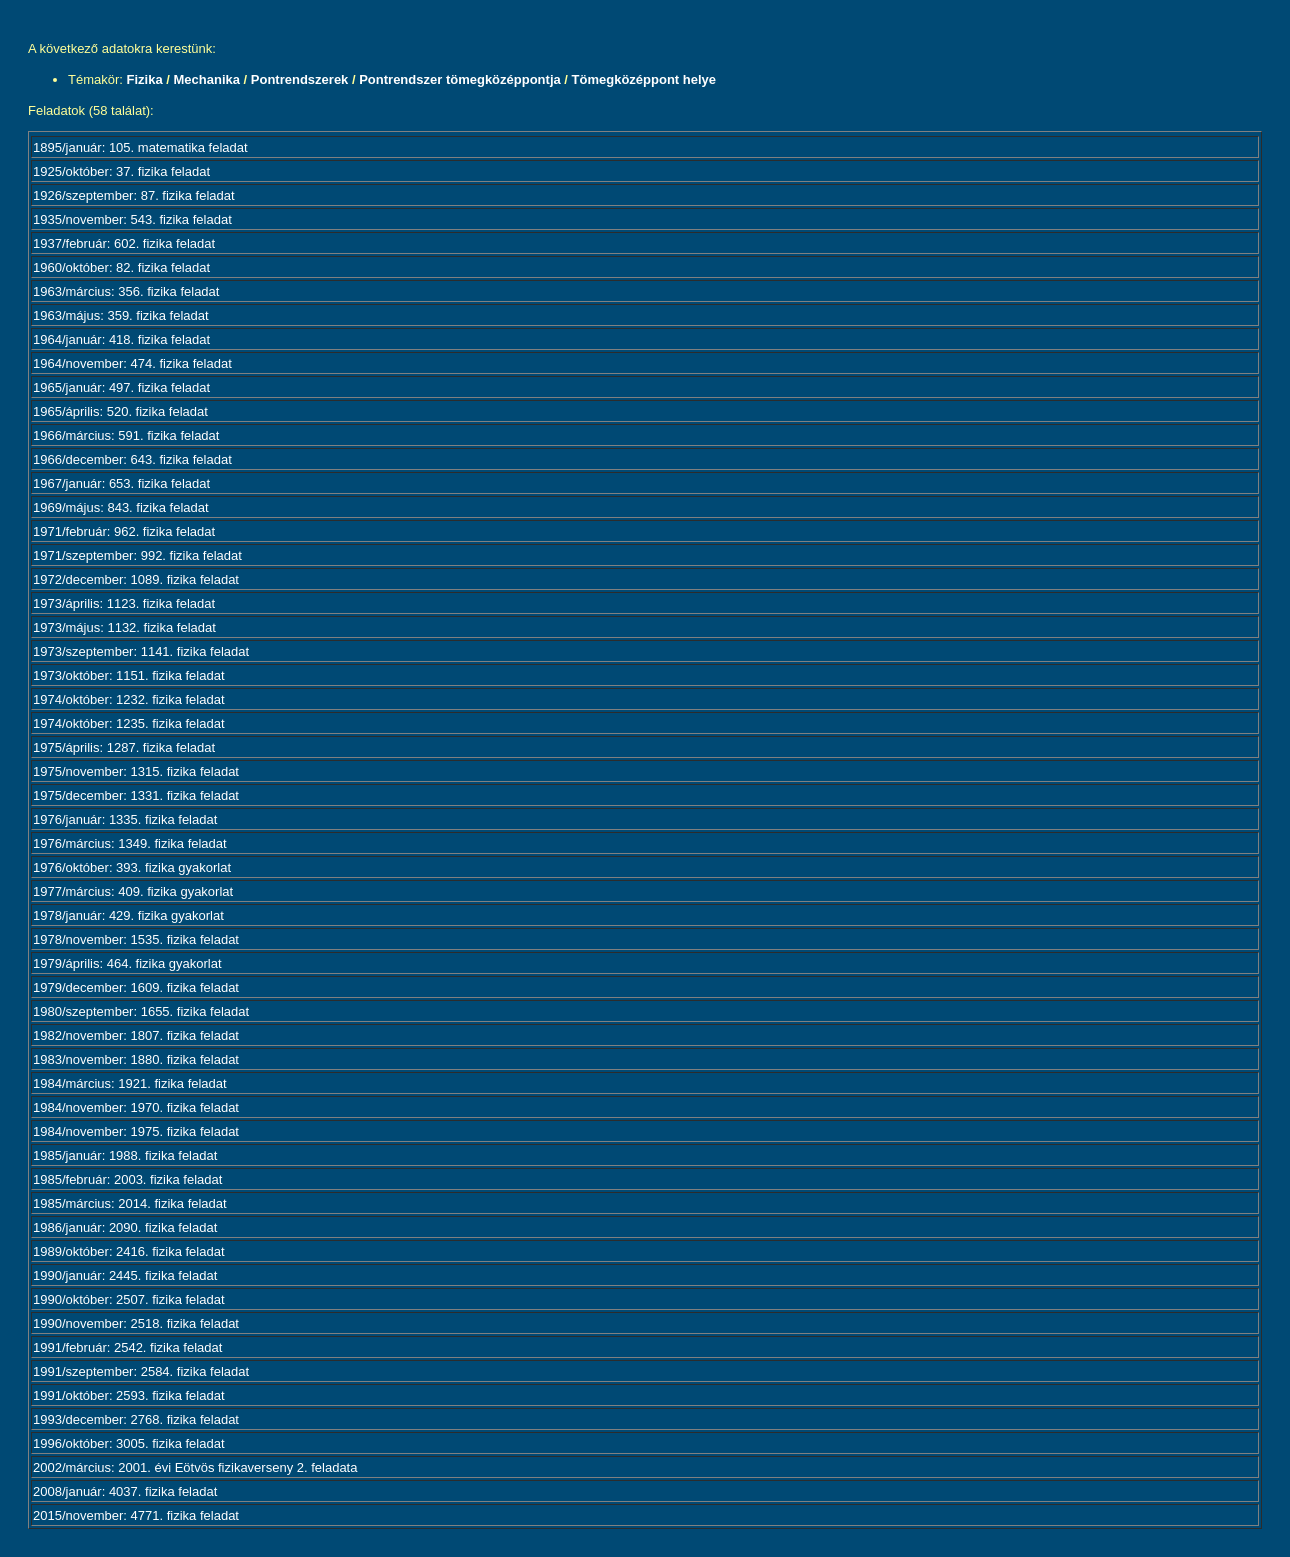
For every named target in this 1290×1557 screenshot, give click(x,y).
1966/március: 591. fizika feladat (126, 435)
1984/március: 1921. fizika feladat (130, 1083)
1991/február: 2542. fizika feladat (127, 1347)
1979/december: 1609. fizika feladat (136, 987)
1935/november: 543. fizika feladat (132, 219)
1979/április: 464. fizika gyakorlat (127, 963)
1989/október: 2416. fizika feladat (129, 1251)
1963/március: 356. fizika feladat (126, 291)
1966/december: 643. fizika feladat (132, 459)
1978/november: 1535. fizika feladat (136, 939)
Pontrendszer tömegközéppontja (460, 79)
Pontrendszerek (300, 79)
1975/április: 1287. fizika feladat (124, 747)
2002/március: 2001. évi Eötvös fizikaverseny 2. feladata (195, 1467)
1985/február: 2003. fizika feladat (127, 1179)
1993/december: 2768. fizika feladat (136, 1419)
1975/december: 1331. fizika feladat (136, 795)
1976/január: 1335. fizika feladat (125, 819)
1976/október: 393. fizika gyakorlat (132, 867)
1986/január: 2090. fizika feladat (125, 1227)
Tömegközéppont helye (644, 79)
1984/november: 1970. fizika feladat (136, 1107)
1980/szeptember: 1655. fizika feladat (141, 1011)
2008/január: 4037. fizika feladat (125, 1491)
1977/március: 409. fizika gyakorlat (133, 891)
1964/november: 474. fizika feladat (132, 363)
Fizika (145, 79)
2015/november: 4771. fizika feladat (136, 1515)
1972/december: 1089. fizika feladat (136, 579)
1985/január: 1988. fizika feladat (125, 1155)
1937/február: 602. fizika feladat (124, 243)
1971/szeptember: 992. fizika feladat (137, 555)
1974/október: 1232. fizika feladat (129, 699)
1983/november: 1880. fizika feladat (136, 1059)
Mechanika (206, 79)
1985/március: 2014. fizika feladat (130, 1203)
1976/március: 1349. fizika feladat (130, 843)
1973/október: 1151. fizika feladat (129, 675)
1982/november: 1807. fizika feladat (136, 1035)
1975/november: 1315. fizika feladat (136, 771)
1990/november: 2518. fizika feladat (136, 1323)
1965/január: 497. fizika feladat (121, 387)
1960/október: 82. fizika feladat (121, 267)
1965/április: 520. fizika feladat (120, 411)
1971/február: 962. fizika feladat (124, 531)
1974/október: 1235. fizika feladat (129, 723)
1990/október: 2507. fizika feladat (129, 1299)
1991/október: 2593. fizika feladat (129, 1395)
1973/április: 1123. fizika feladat (124, 603)
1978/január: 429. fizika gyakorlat (128, 915)
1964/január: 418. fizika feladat (121, 339)
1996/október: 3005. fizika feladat (129, 1443)
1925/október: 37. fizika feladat (121, 171)
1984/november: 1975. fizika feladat (136, 1131)
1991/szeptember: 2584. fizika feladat (141, 1371)
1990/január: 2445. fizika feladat (125, 1275)
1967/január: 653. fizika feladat (121, 483)
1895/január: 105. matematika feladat (140, 147)
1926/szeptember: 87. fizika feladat (134, 195)
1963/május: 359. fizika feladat (121, 315)
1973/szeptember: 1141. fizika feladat (141, 651)
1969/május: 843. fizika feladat (121, 507)
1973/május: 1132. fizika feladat (124, 627)
